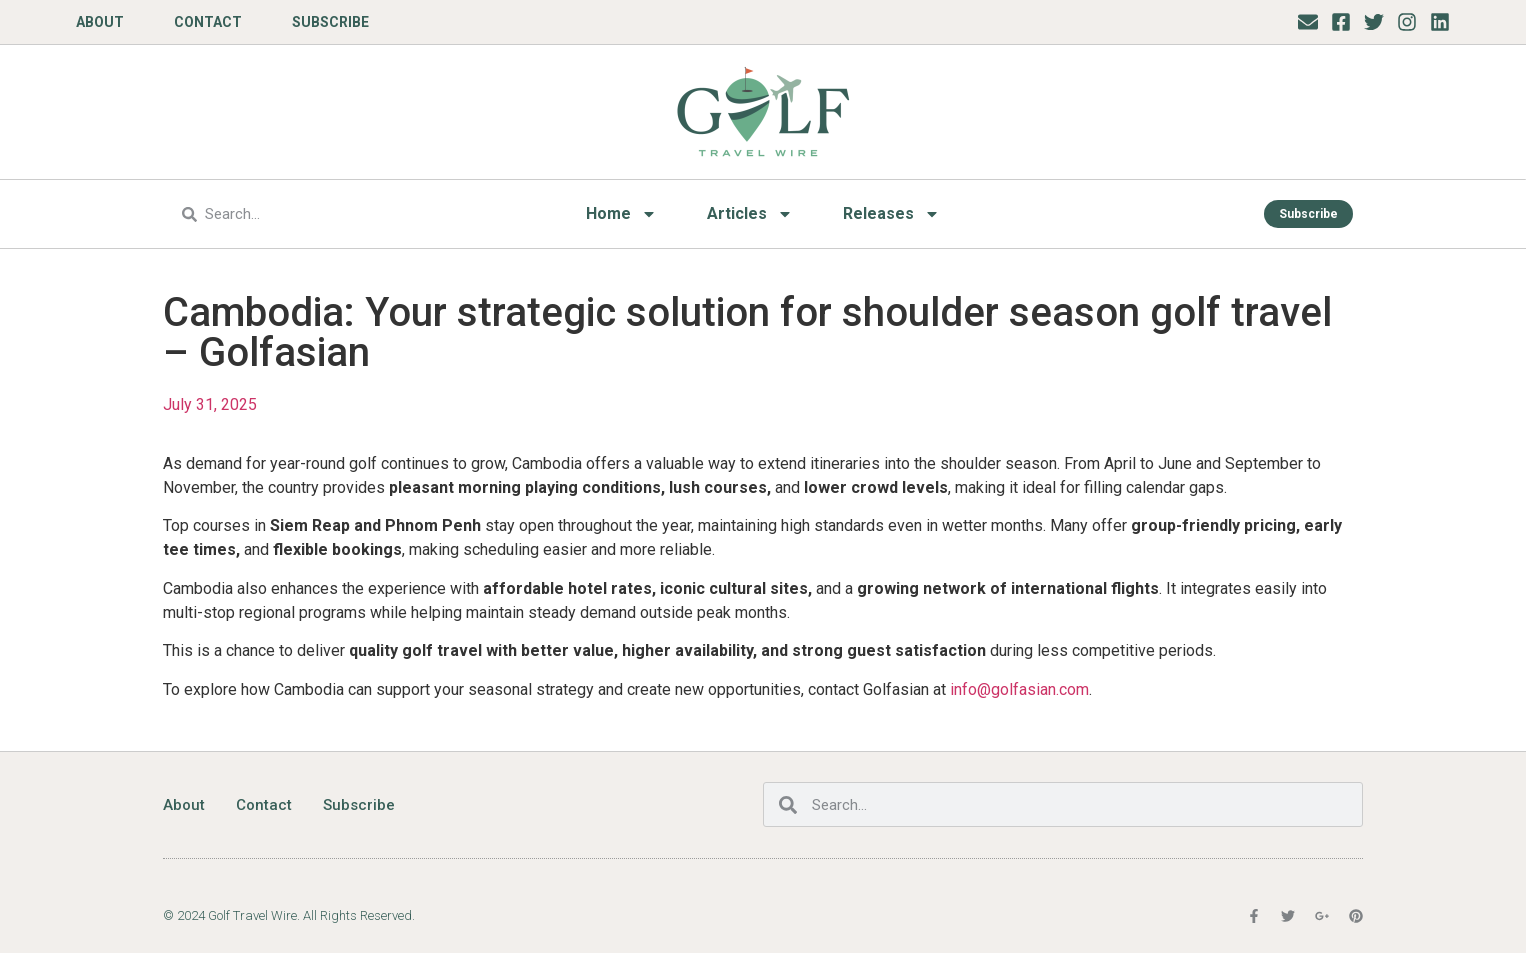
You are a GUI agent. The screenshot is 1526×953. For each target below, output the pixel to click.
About (100, 22)
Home (621, 214)
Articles (750, 214)
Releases (891, 214)
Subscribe (330, 22)
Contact (208, 22)
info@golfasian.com (1019, 689)
